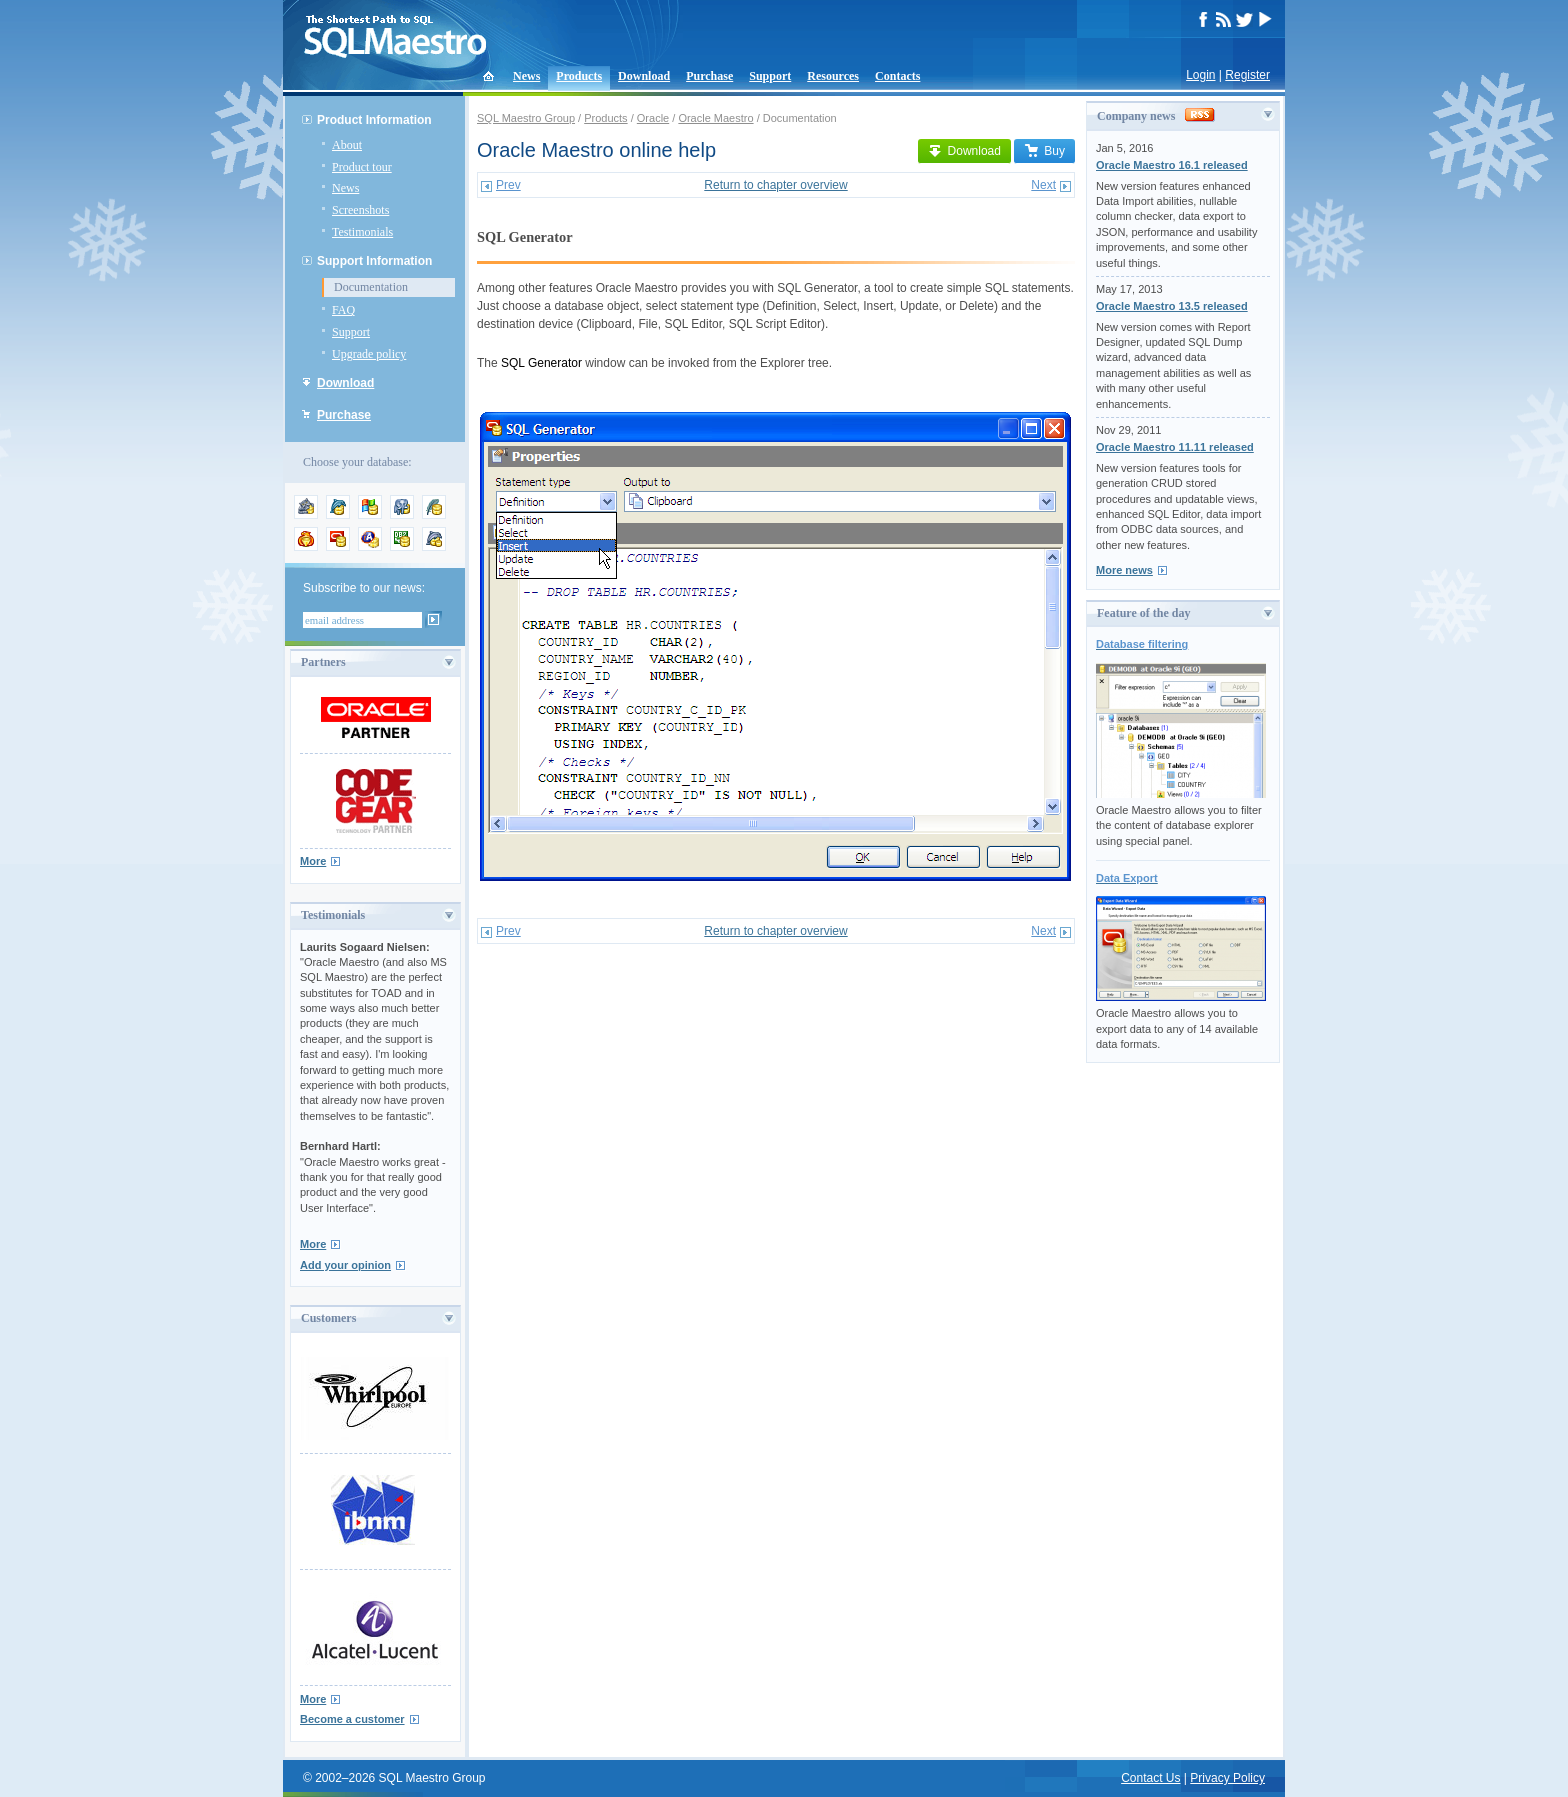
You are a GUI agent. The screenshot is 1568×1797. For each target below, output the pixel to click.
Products (579, 76)
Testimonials (362, 232)
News (526, 76)
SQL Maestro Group (526, 118)
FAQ (343, 310)
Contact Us (1150, 1778)
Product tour (362, 167)
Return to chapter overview (775, 185)
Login (1200, 75)
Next (1043, 185)
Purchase (709, 76)
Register (1247, 75)
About (347, 145)
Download (644, 76)
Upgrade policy (369, 354)
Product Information (374, 120)
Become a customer (352, 1719)
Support (770, 76)
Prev (508, 185)
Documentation (371, 287)
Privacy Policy (1227, 1778)
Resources (833, 76)
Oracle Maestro (715, 118)
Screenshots (360, 210)
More (313, 861)
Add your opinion (345, 1265)
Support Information (374, 261)
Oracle (653, 118)
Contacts (897, 76)
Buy (1044, 151)
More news (1124, 570)
